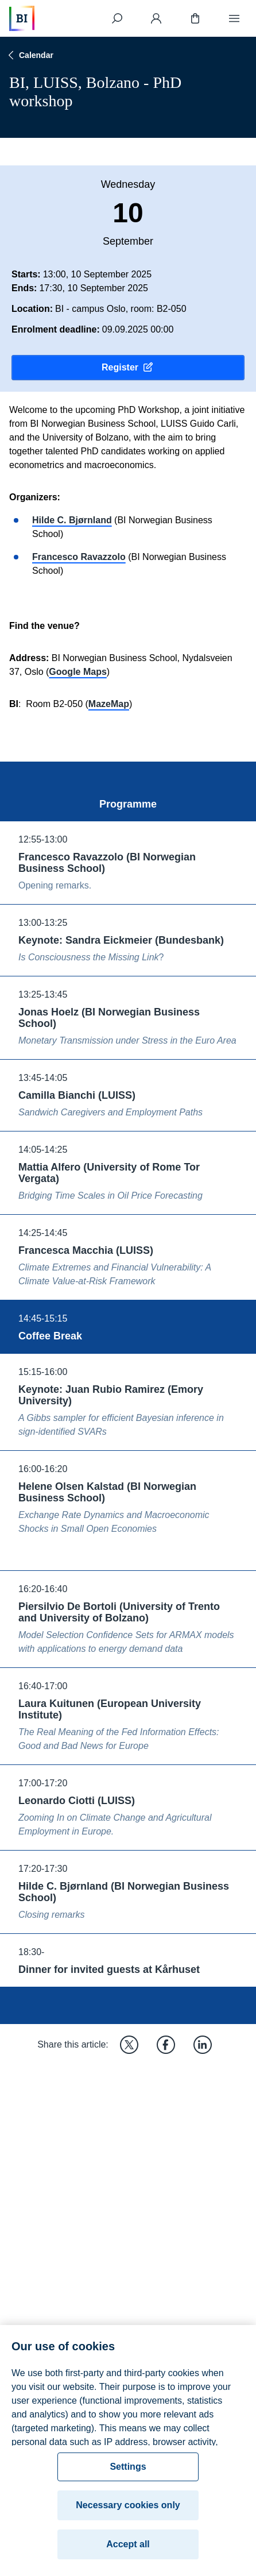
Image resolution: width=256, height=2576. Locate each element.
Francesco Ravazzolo (79, 557)
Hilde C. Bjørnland (72, 520)
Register (128, 367)
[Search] (117, 18)
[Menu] (234, 18)
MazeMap (108, 704)
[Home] (21, 18)
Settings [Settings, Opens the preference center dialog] (128, 2475)
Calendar (29, 55)
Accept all (128, 2552)
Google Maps (77, 672)
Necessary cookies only (128, 2513)
